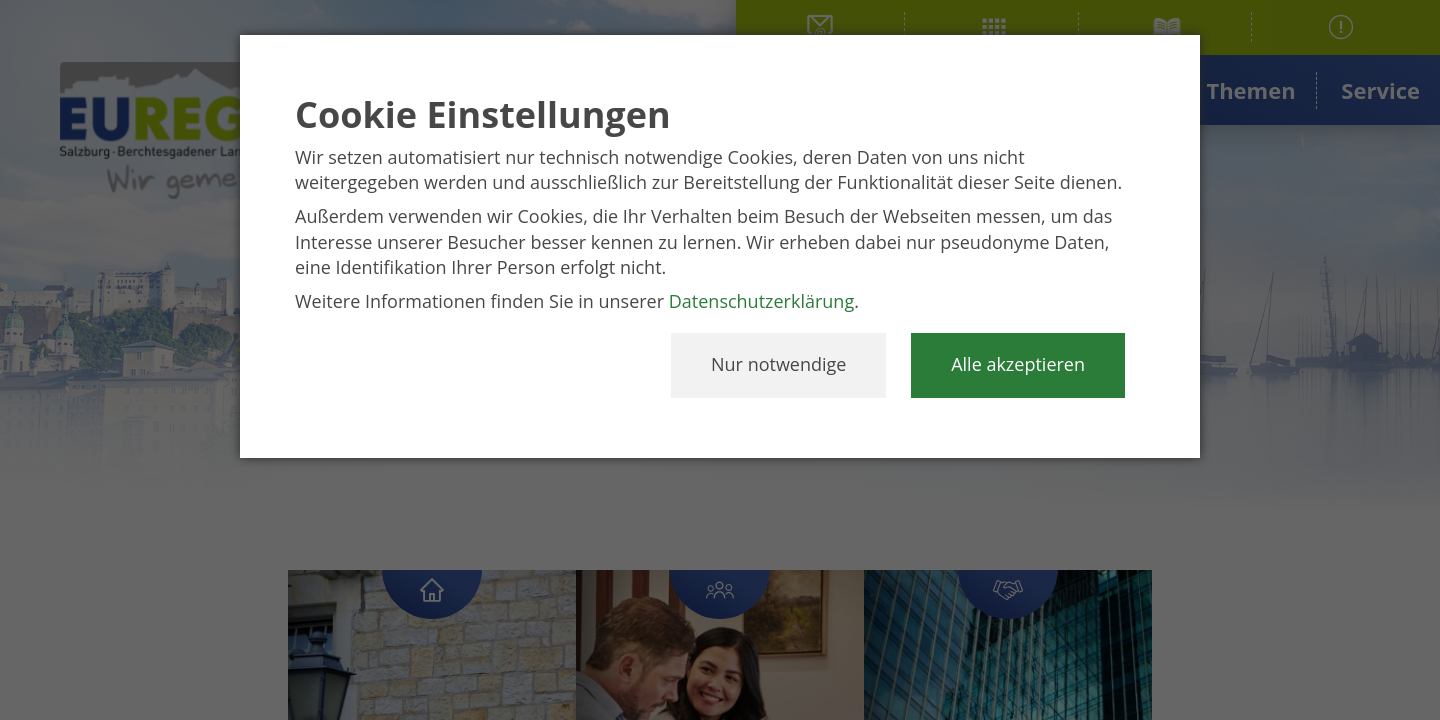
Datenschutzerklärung (761, 301)
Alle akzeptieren (1018, 364)
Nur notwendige (778, 364)
